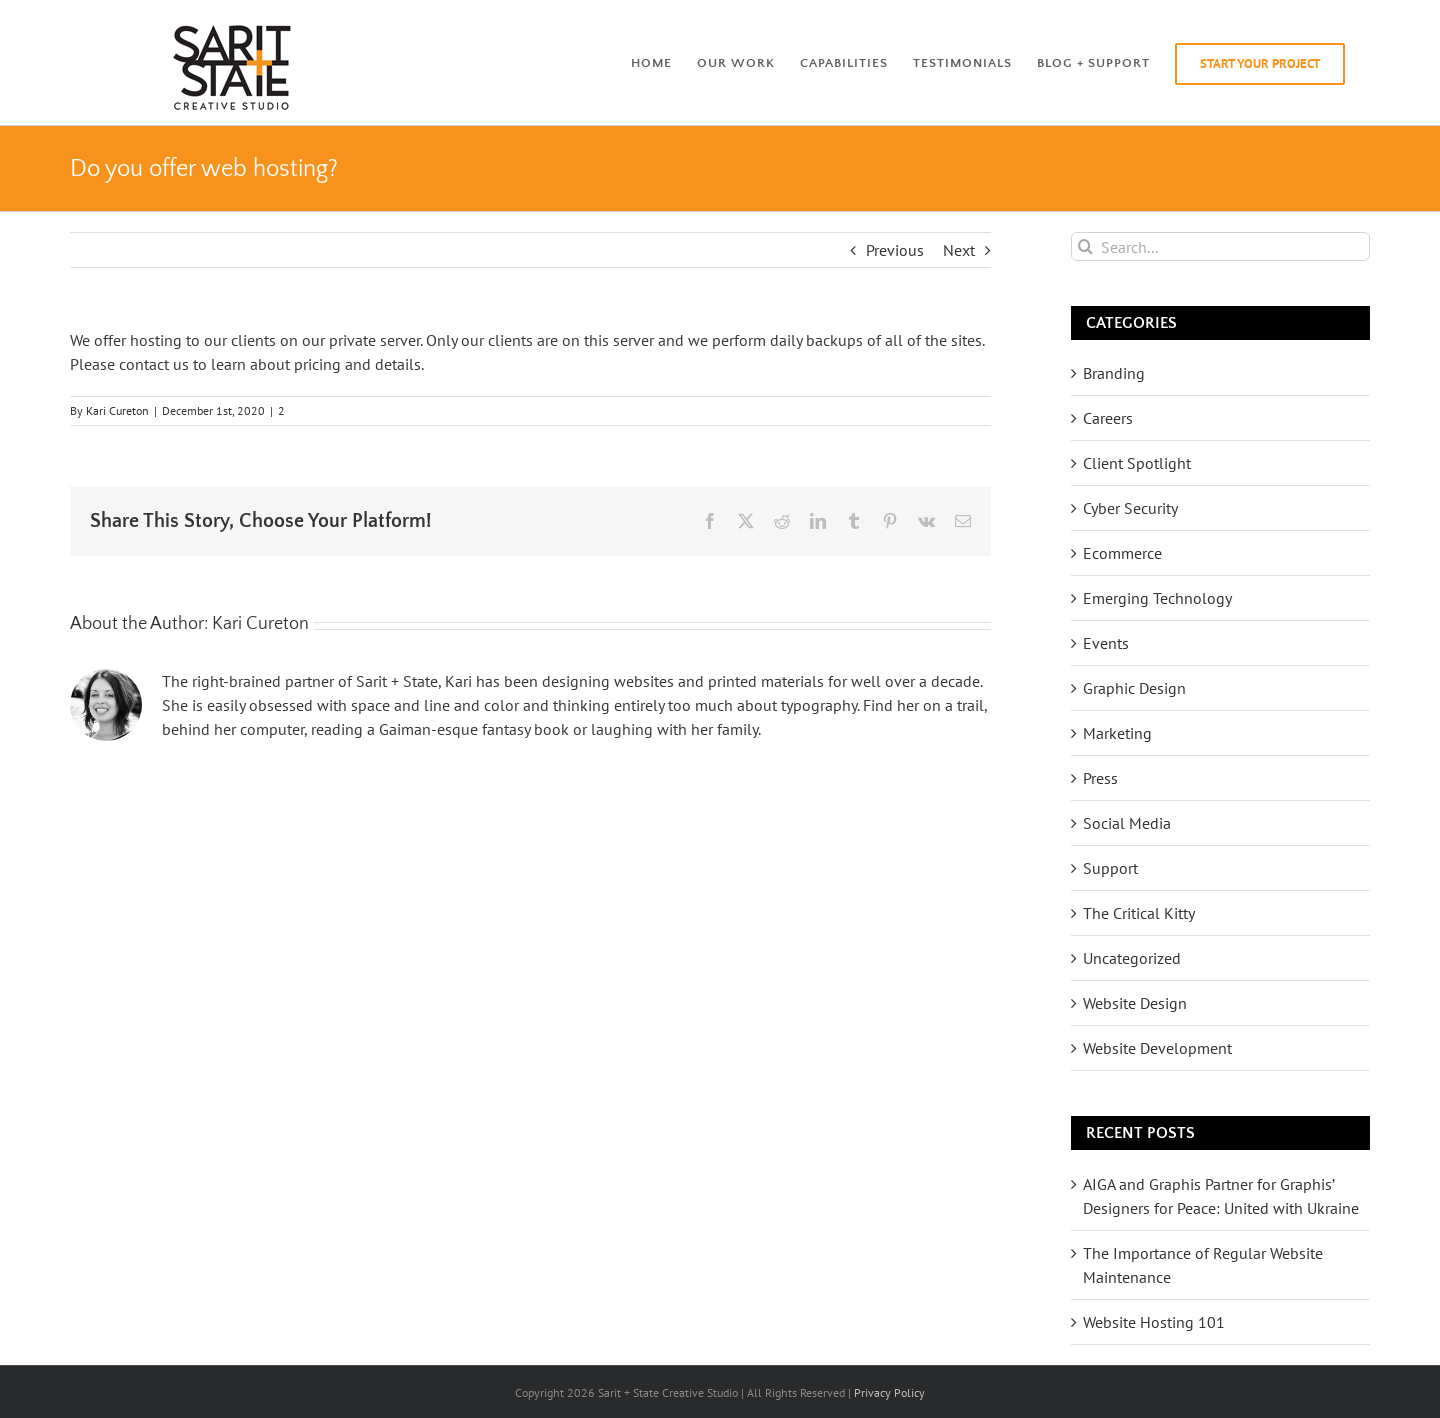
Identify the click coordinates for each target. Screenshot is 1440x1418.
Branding (1114, 373)
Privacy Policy (889, 1392)
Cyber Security (1130, 508)
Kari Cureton (117, 410)
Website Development (1157, 1048)
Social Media (1127, 823)
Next (959, 250)
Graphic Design (1134, 688)
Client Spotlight (1137, 463)
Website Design (1135, 1003)
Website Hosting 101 (1154, 1322)
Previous (895, 250)
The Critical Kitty (1139, 913)
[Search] (1085, 246)
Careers (1108, 418)
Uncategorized (1132, 958)
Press (1100, 778)
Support (1110, 868)
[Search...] (1220, 246)
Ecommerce (1122, 553)
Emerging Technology (1157, 598)
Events (1106, 643)
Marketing (1117, 733)
